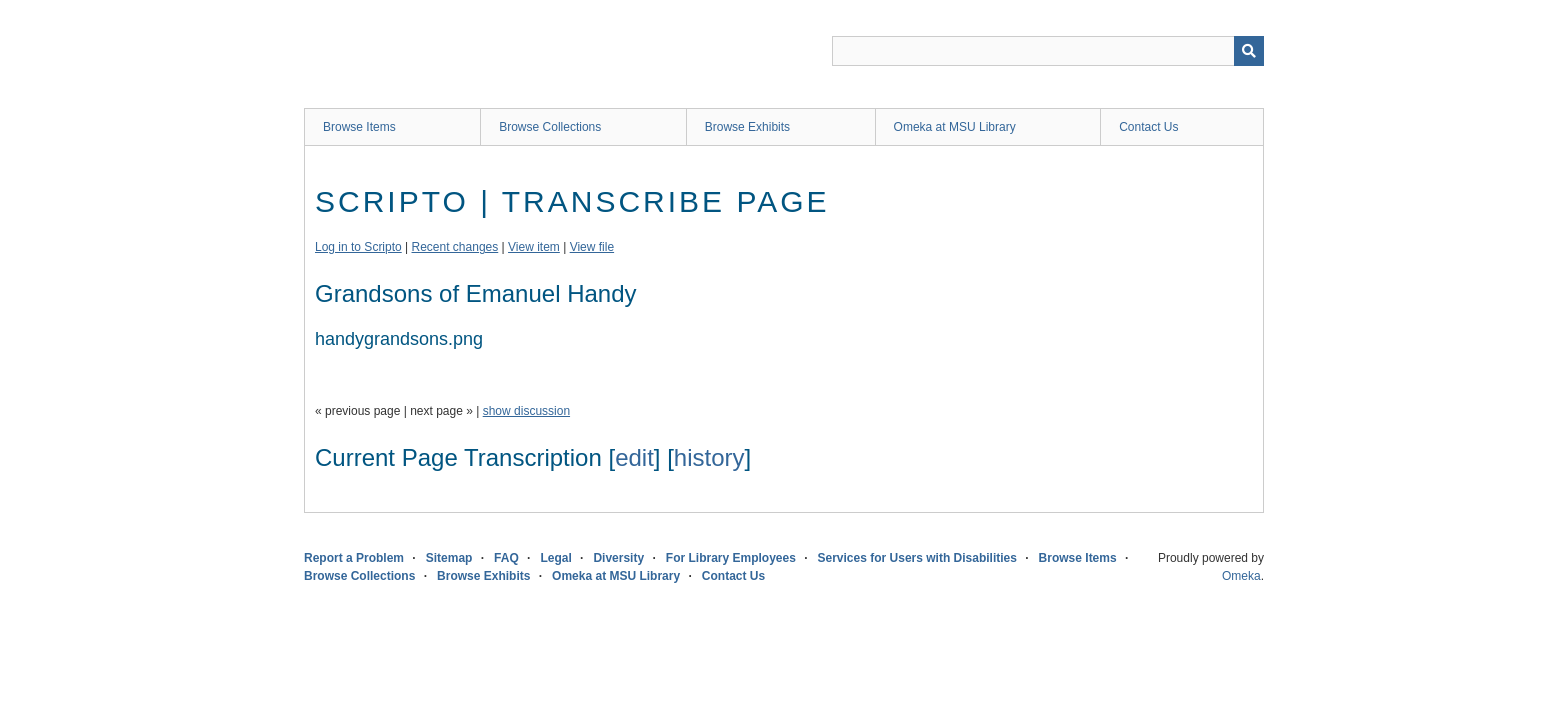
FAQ (506, 558)
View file (592, 247)
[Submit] (1249, 51)
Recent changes (455, 247)
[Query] (1048, 51)
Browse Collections (550, 127)
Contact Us (1148, 127)
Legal (555, 558)
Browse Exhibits (747, 127)
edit (634, 457)
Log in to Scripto (358, 247)
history (709, 457)
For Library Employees (731, 558)
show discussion (526, 411)
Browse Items (359, 127)
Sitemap (449, 558)
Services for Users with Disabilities (917, 558)
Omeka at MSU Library (955, 127)
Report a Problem (354, 558)
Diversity (618, 558)
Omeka (1241, 576)
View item (534, 247)
